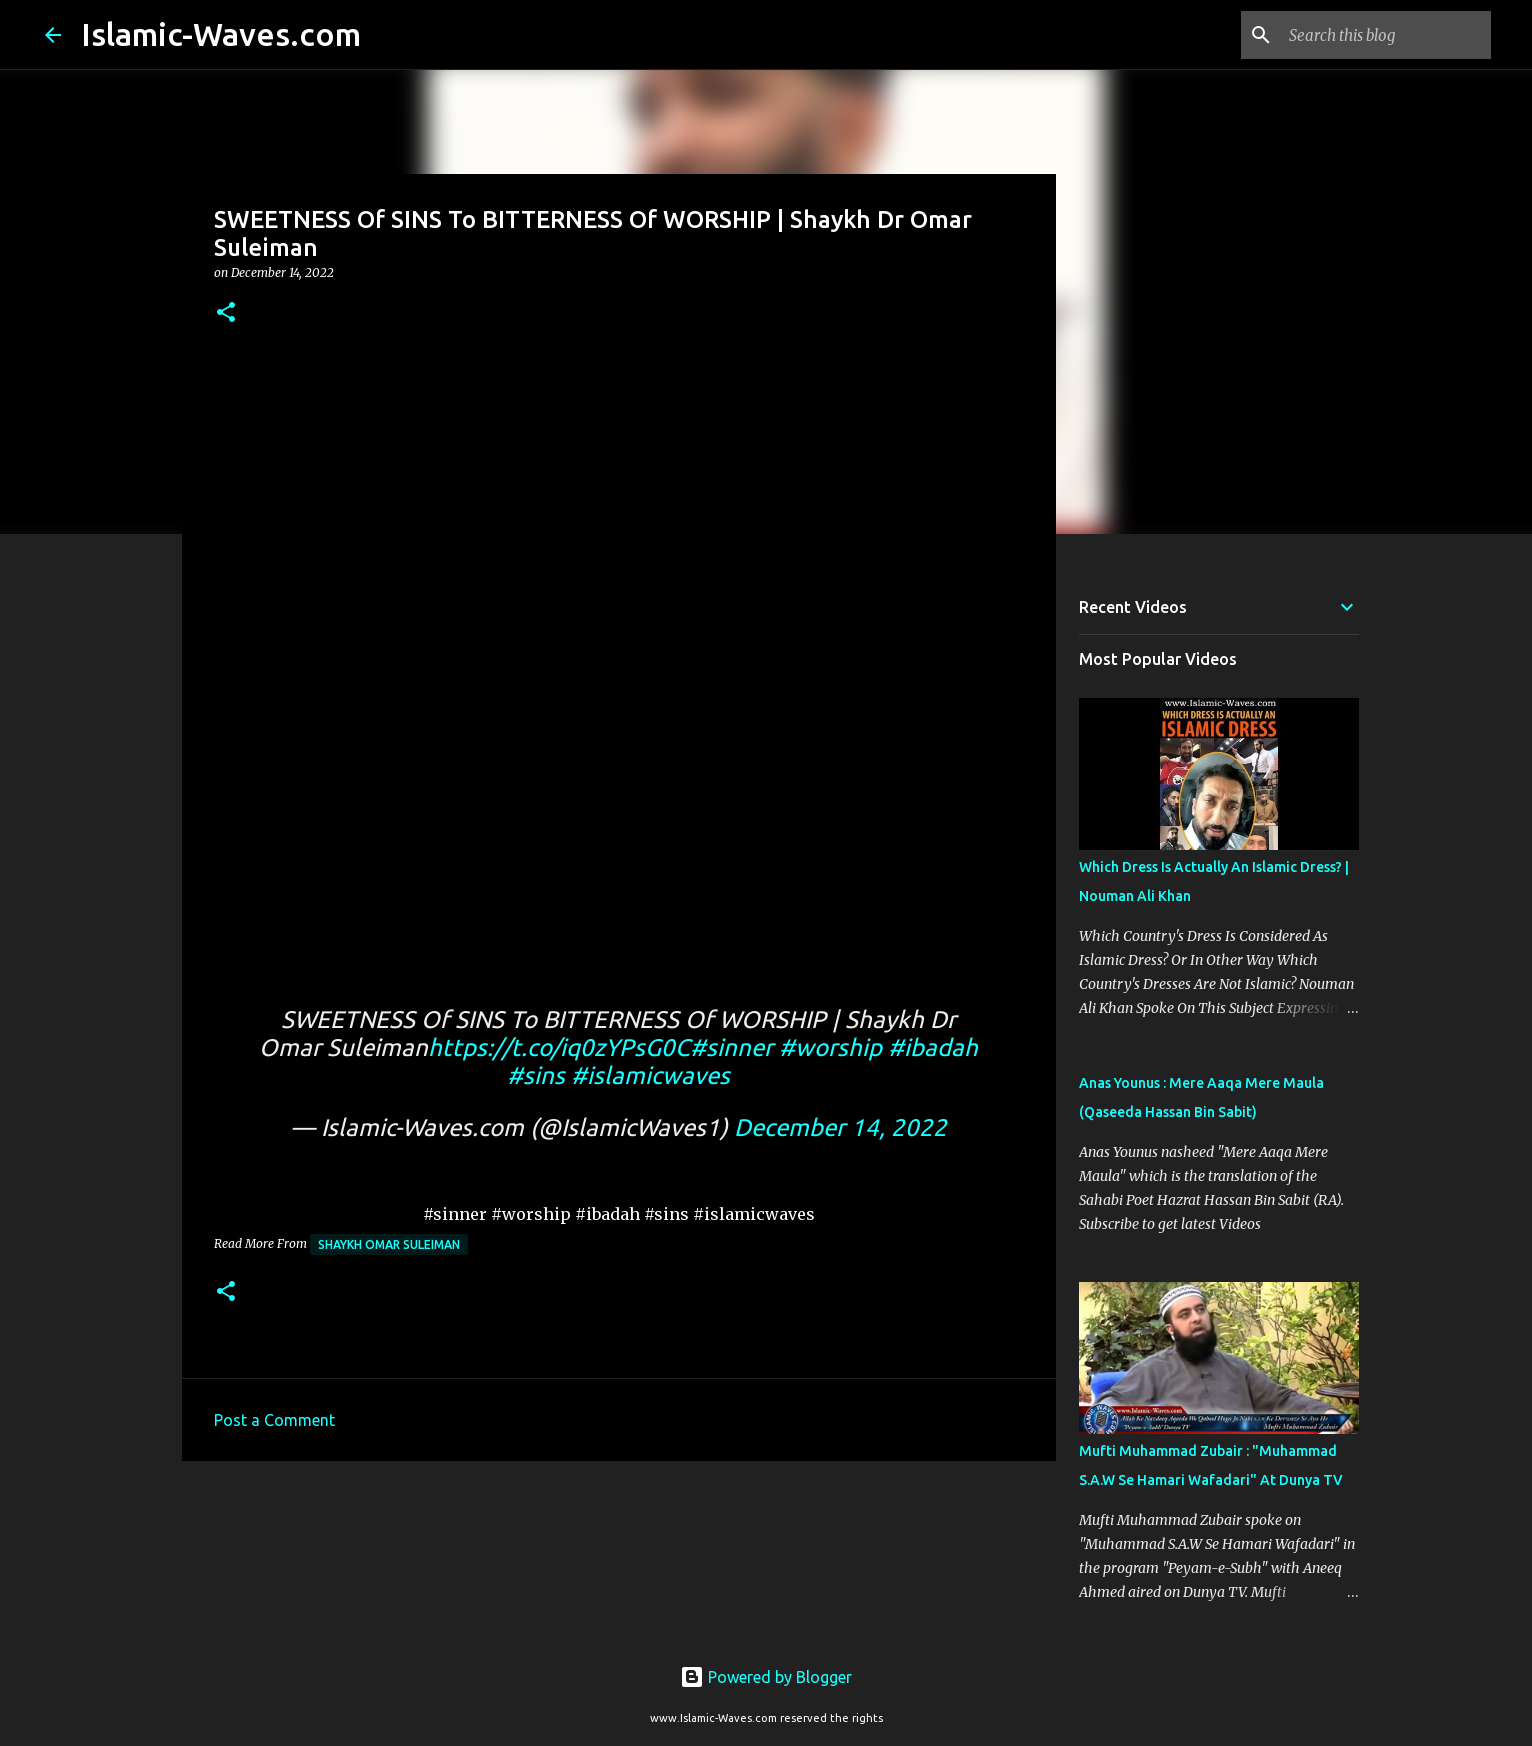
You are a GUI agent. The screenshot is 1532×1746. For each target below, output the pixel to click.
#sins (536, 1075)
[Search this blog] (1386, 35)
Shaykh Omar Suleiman (389, 1244)
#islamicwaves (650, 1075)
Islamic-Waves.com (221, 34)
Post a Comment (274, 1420)
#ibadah (933, 1047)
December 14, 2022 (840, 1127)
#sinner (731, 1047)
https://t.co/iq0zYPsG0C (559, 1047)
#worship (830, 1047)
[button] (226, 313)
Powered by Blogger (766, 1677)
